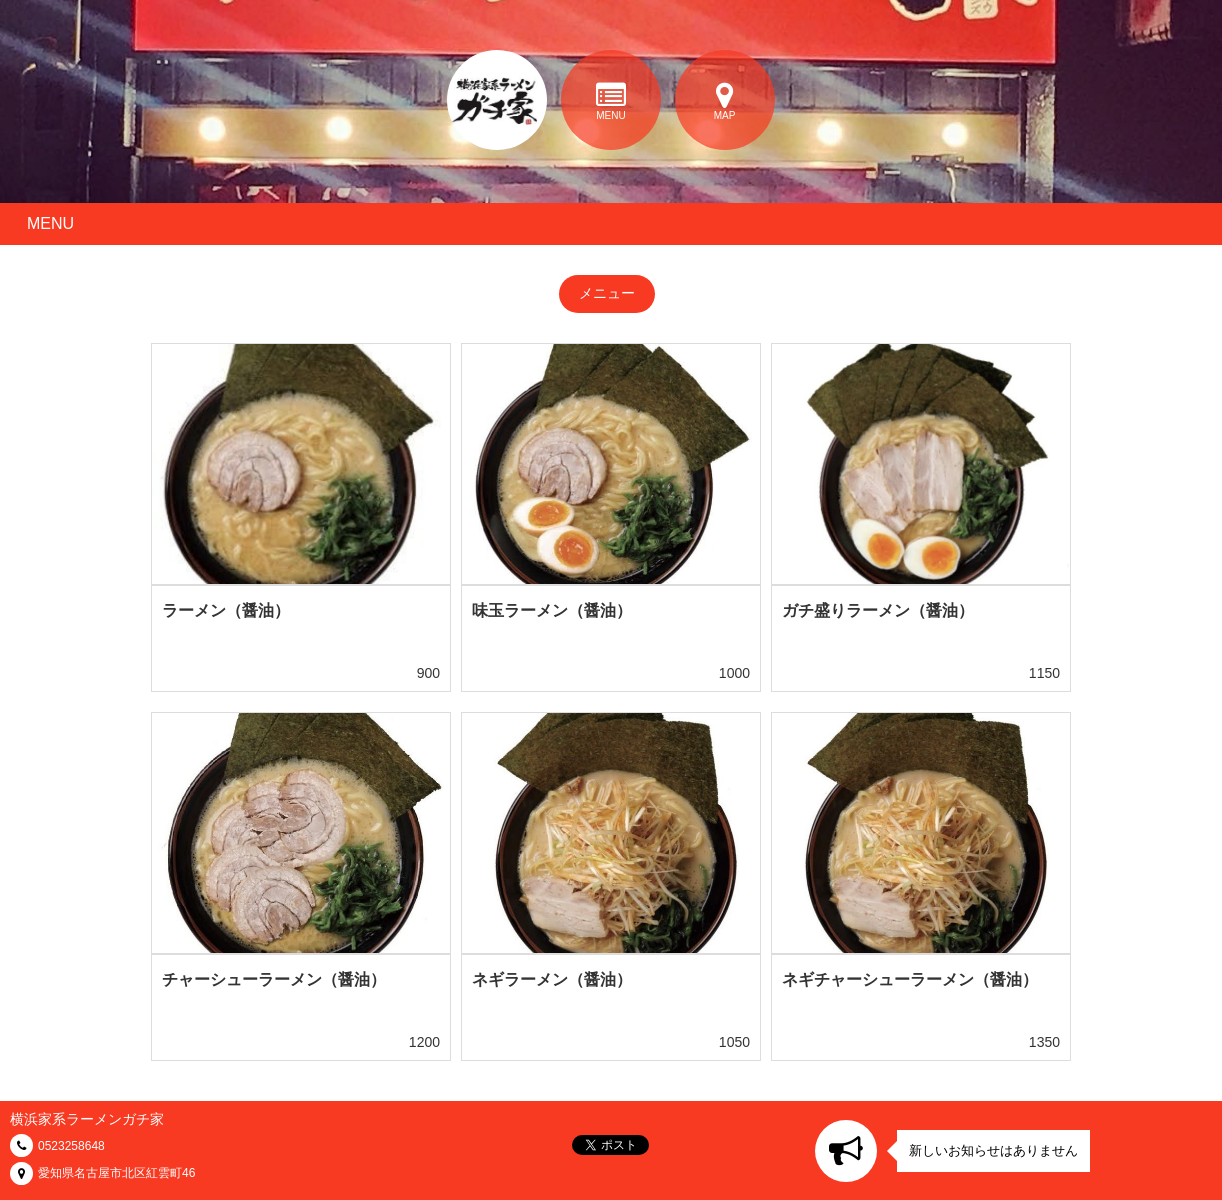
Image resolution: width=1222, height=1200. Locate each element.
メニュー (607, 293)
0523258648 (71, 1146)
